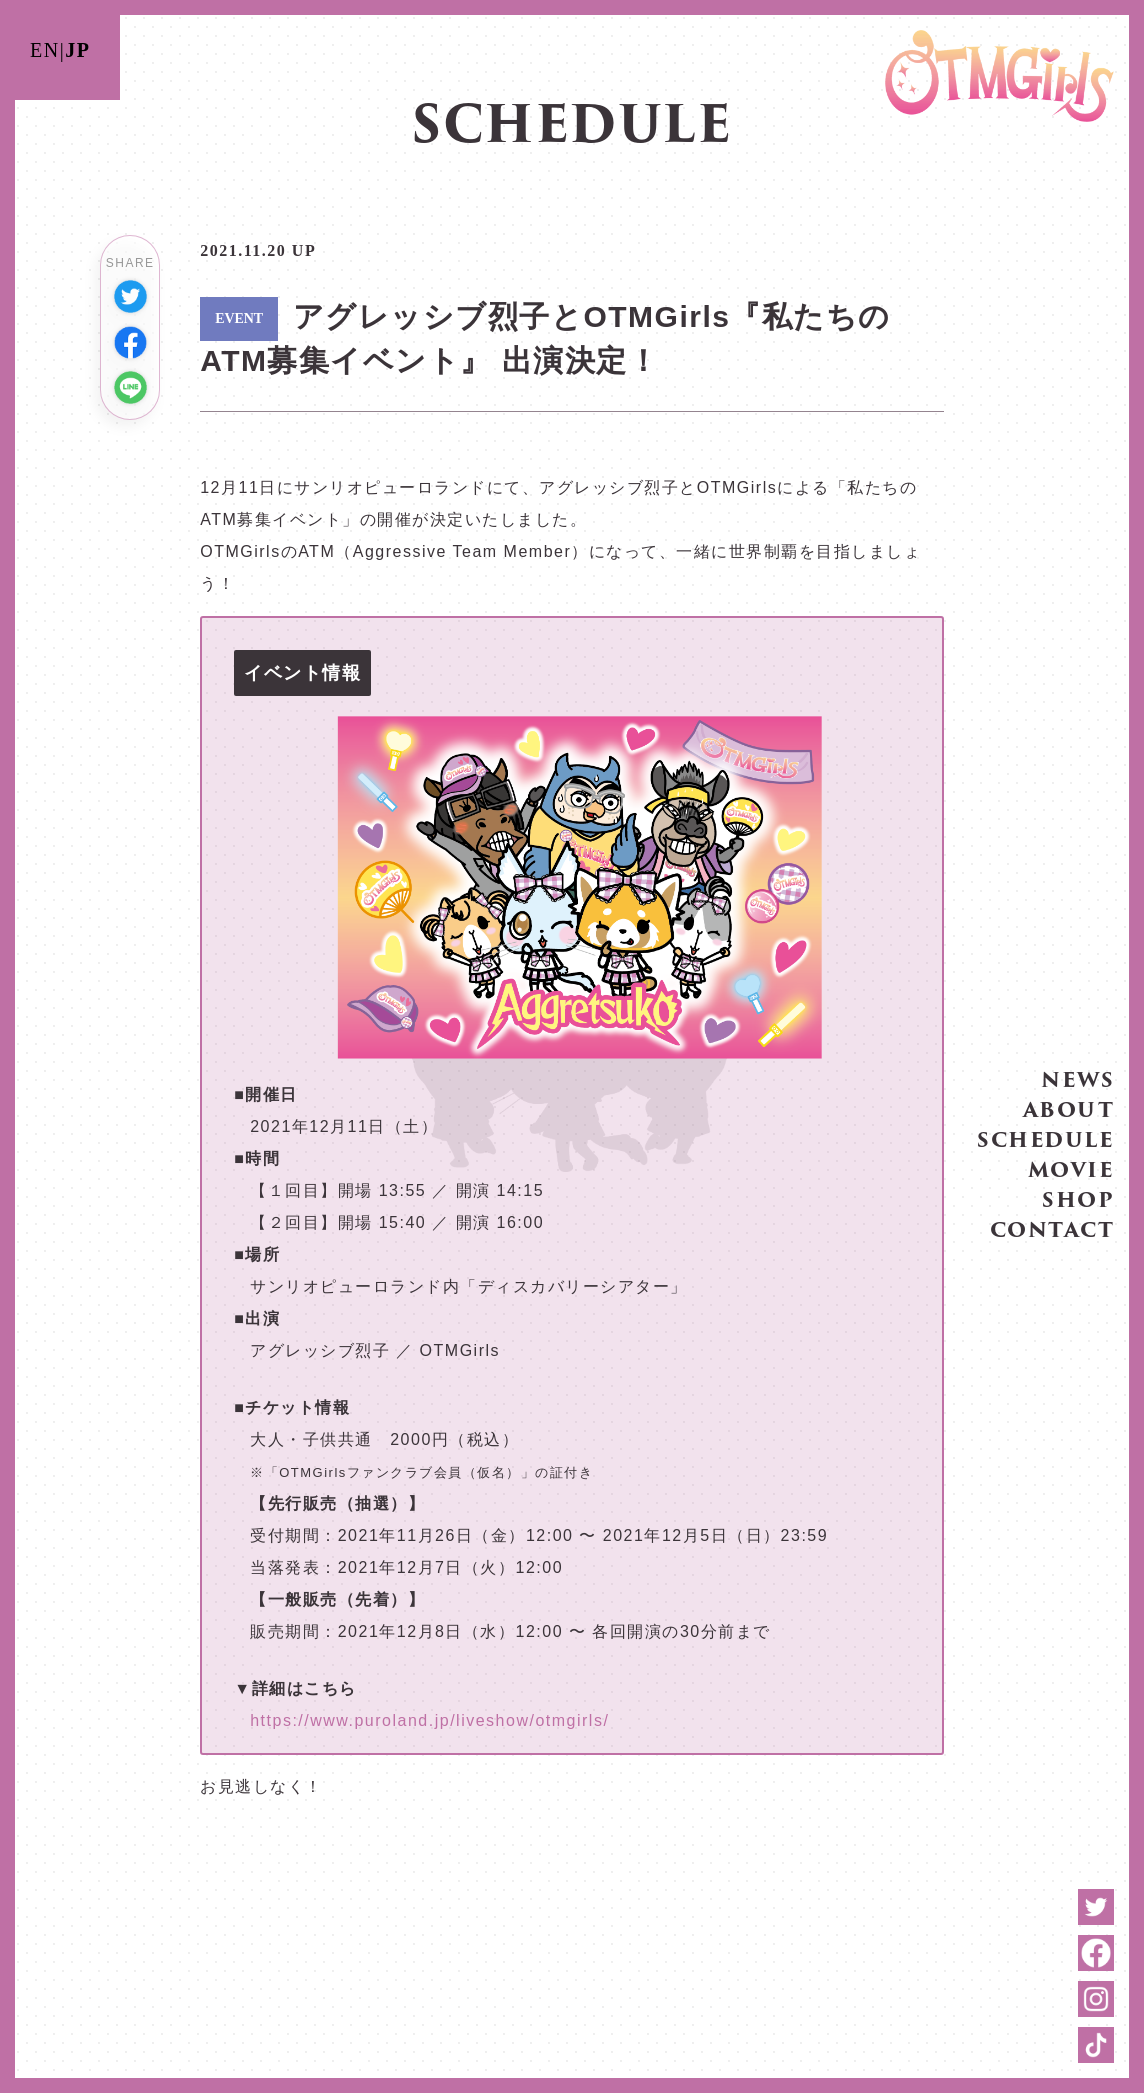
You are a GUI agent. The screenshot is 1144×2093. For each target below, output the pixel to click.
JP (77, 50)
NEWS (1077, 1076)
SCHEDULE (1045, 1136)
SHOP (1078, 1196)
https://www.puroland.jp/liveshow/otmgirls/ (429, 1720)
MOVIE (1071, 1166)
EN (45, 50)
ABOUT (1069, 1106)
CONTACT (1052, 1226)
